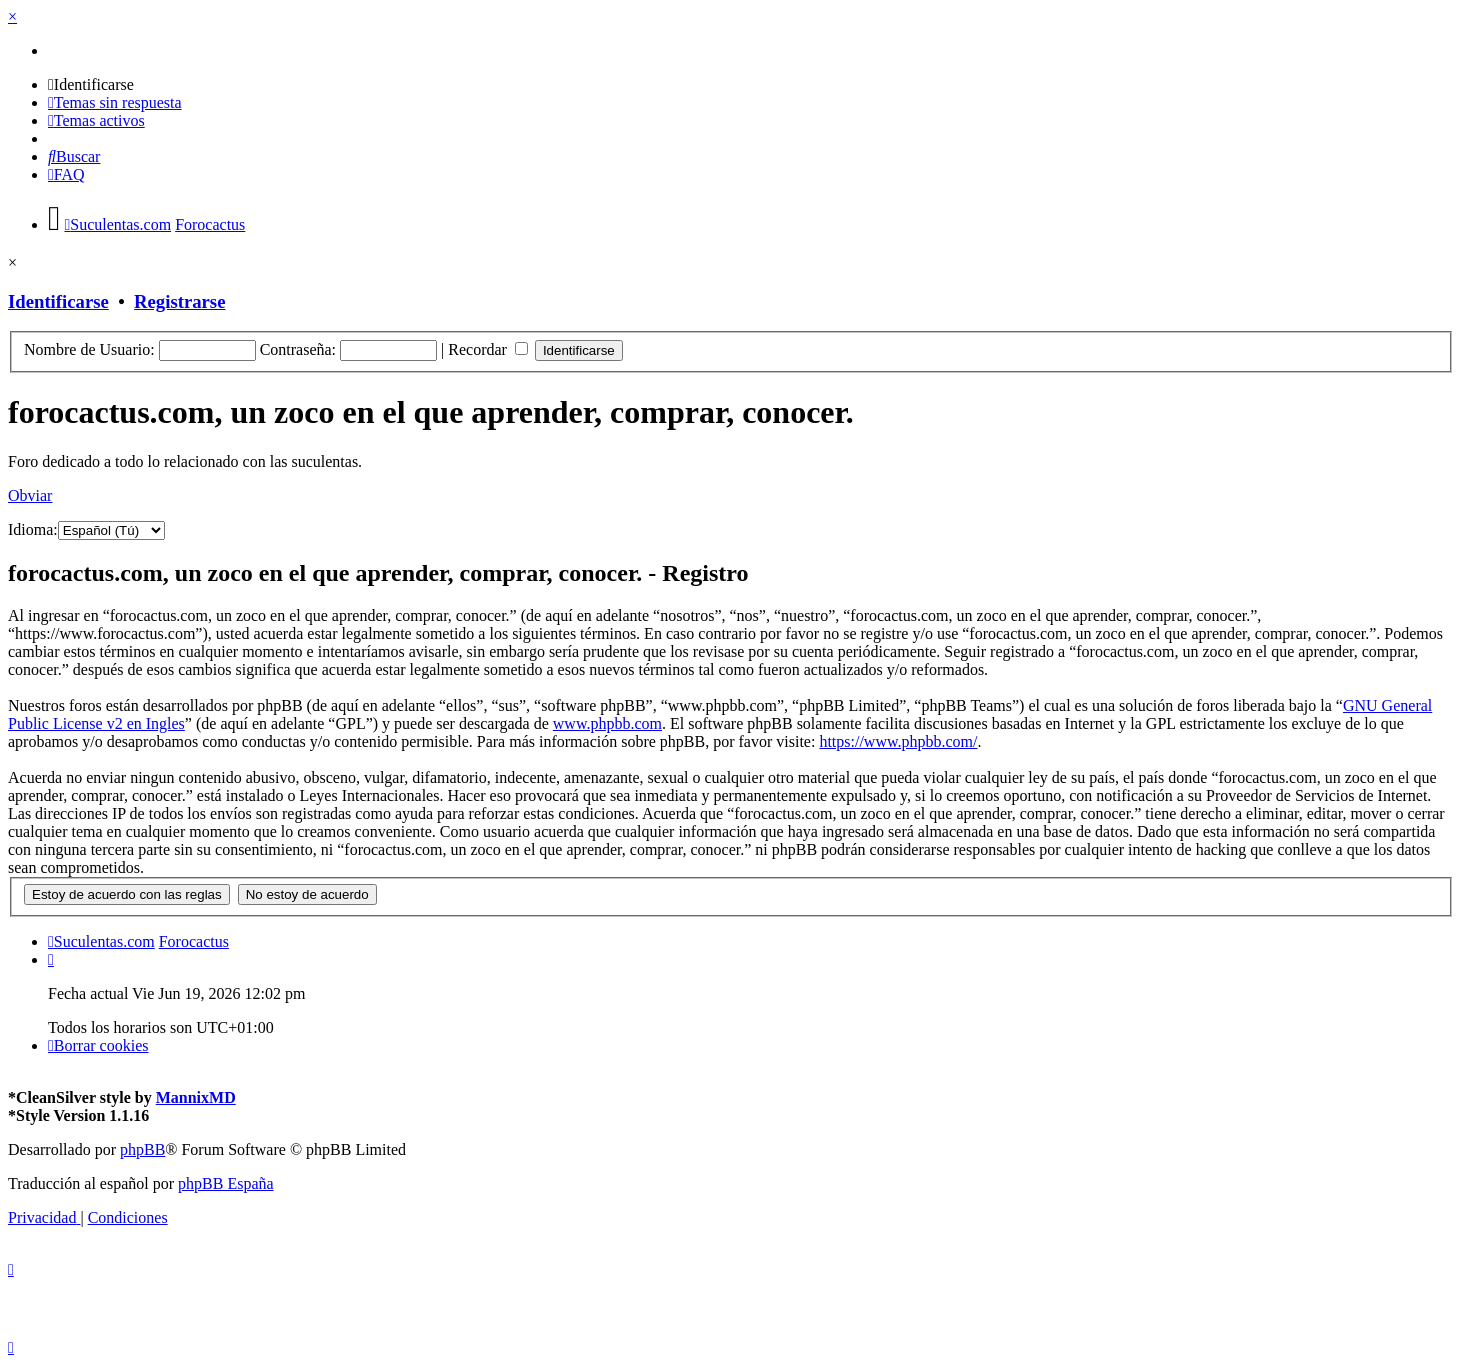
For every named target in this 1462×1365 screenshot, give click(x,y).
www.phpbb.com (607, 723)
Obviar (30, 495)
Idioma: (33, 529)
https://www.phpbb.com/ (898, 741)
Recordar (488, 349)
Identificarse (58, 301)
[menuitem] (91, 84)
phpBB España (226, 1183)
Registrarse (179, 301)
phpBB (142, 1149)
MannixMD (196, 1097)
